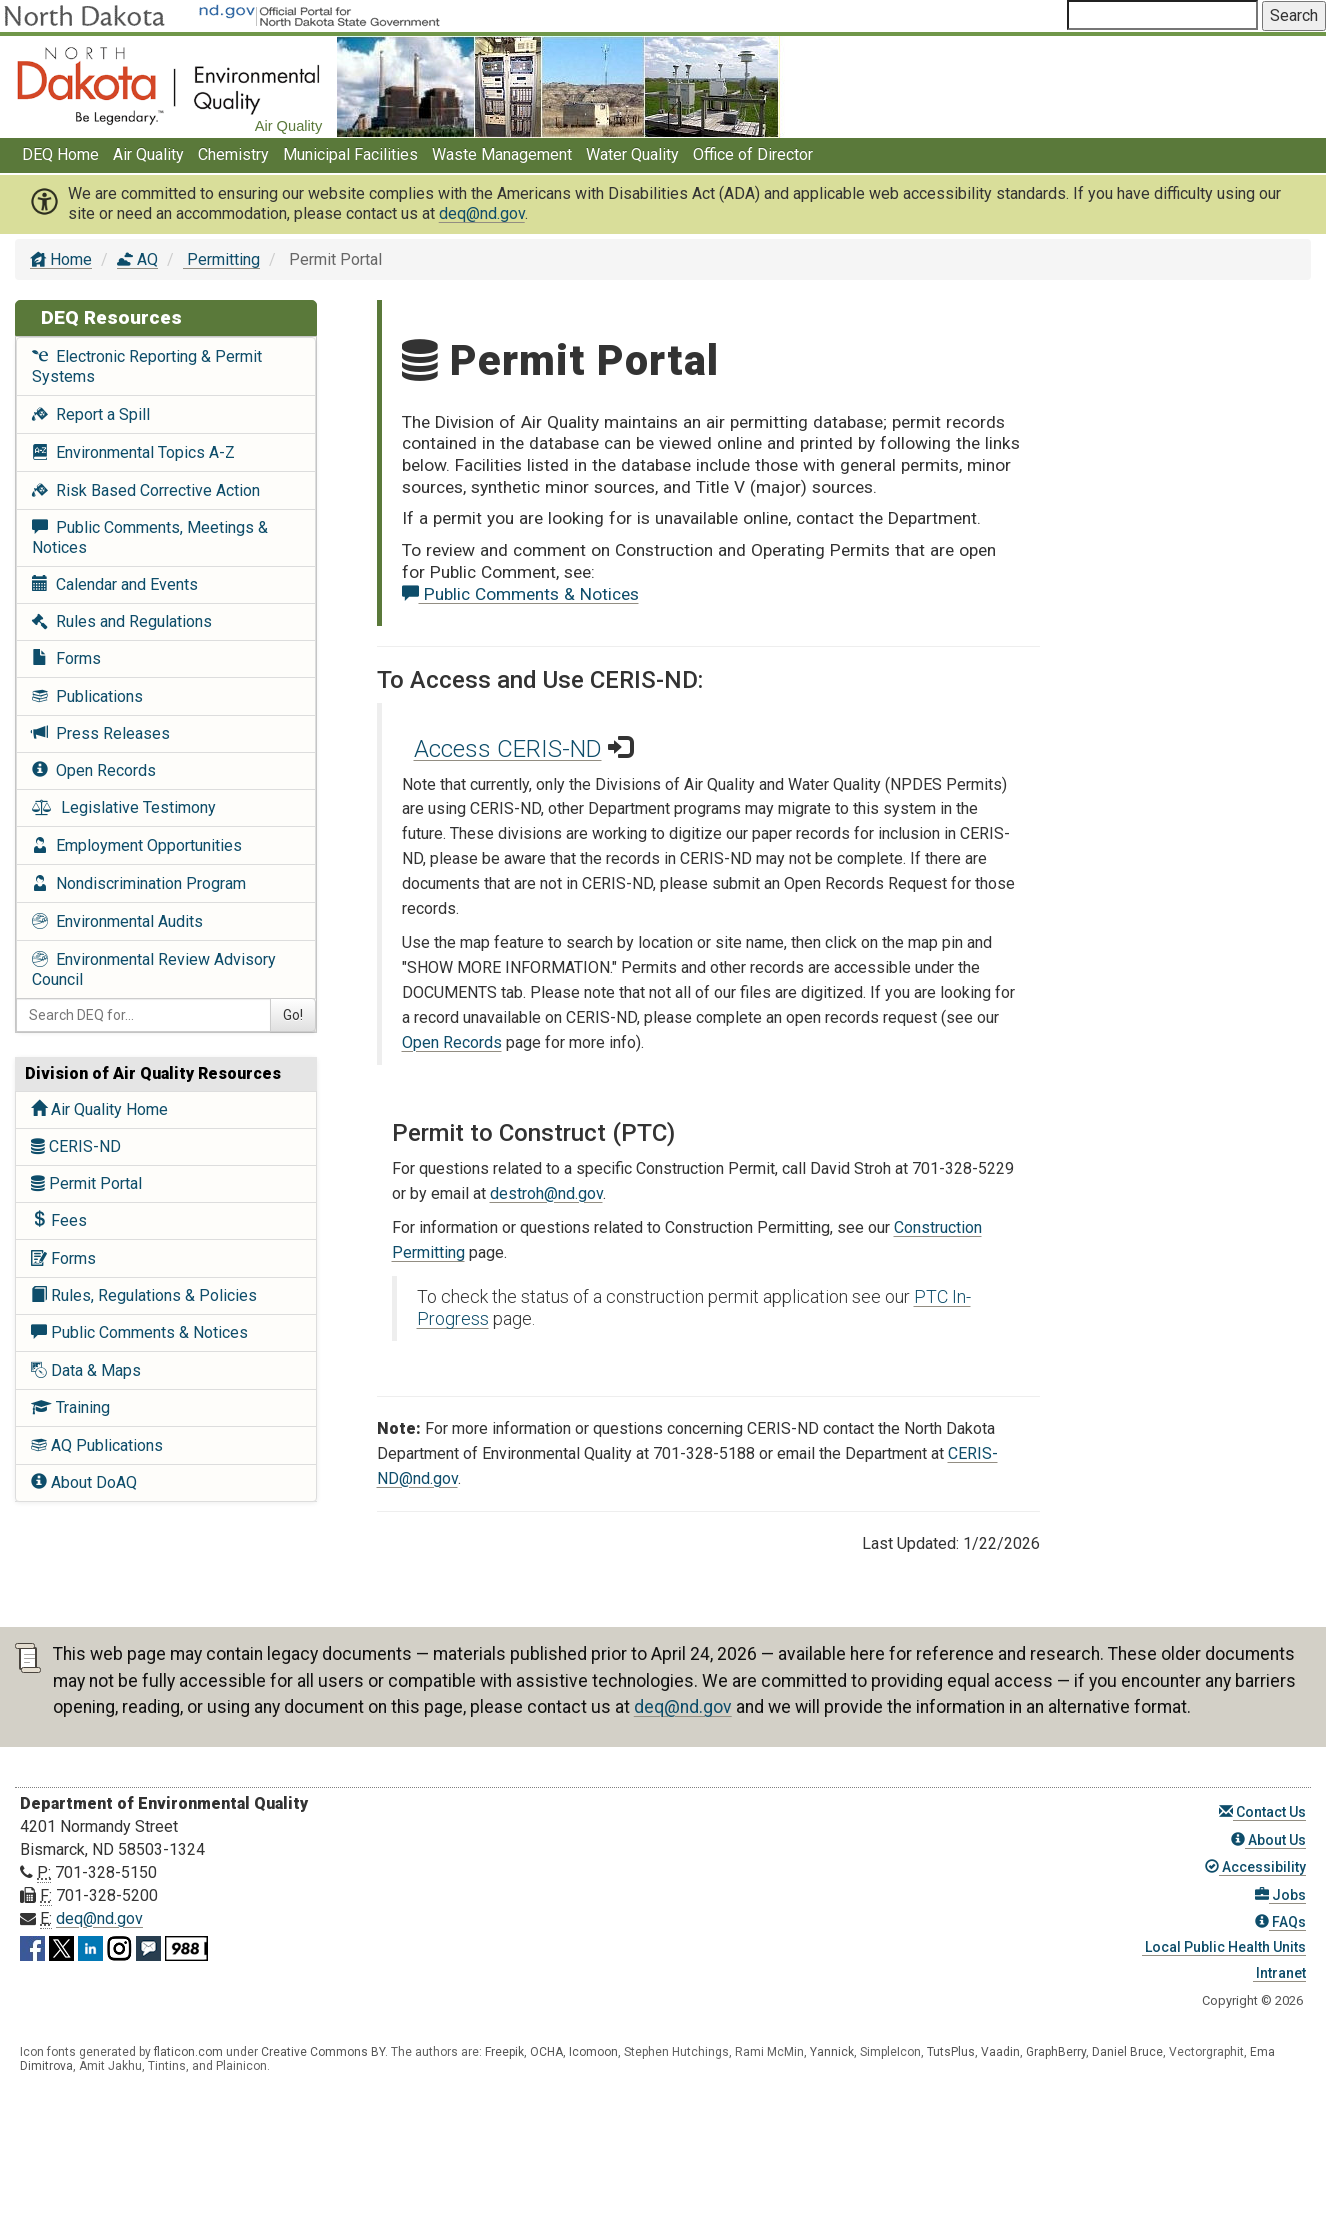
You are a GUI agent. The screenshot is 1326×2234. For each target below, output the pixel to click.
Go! (293, 1015)
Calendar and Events (115, 584)
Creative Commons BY (323, 2052)
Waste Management (502, 154)
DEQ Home (60, 154)
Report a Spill (91, 414)
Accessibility (1255, 1867)
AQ (137, 259)
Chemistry (233, 154)
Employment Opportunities (137, 845)
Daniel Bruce (1127, 2052)
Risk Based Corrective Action (146, 490)
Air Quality (148, 154)
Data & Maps (86, 1370)
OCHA (546, 2052)
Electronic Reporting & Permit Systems (147, 366)
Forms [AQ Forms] (63, 1258)
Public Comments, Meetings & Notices (150, 537)
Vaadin (1000, 2052)
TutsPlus (951, 2052)
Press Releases (101, 733)
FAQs (1280, 1922)
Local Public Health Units (1224, 1947)
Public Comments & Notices (139, 1332)
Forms (66, 658)
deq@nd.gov (482, 213)
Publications (87, 696)
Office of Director (753, 154)
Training (70, 1407)
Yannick (832, 2052)
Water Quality (632, 154)
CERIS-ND (76, 1146)
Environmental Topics (133, 452)
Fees (59, 1220)
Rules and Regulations (122, 621)
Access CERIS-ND (508, 749)
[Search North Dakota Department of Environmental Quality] (1162, 15)
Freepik (504, 2052)
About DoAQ (84, 1482)
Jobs (1280, 1895)
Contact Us (1262, 1812)
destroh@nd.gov (546, 1193)
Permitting (221, 259)
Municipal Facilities (350, 154)
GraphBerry (1056, 2052)
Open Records (94, 770)
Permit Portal (86, 1183)
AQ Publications (97, 1445)
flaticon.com (188, 2052)
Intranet (1279, 1973)
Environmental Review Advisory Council (154, 969)
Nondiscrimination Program (139, 883)
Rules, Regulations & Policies (144, 1295)
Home (61, 259)
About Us (1268, 1840)
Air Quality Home (99, 1109)
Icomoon (593, 2052)
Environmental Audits (117, 921)
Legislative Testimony (124, 807)
